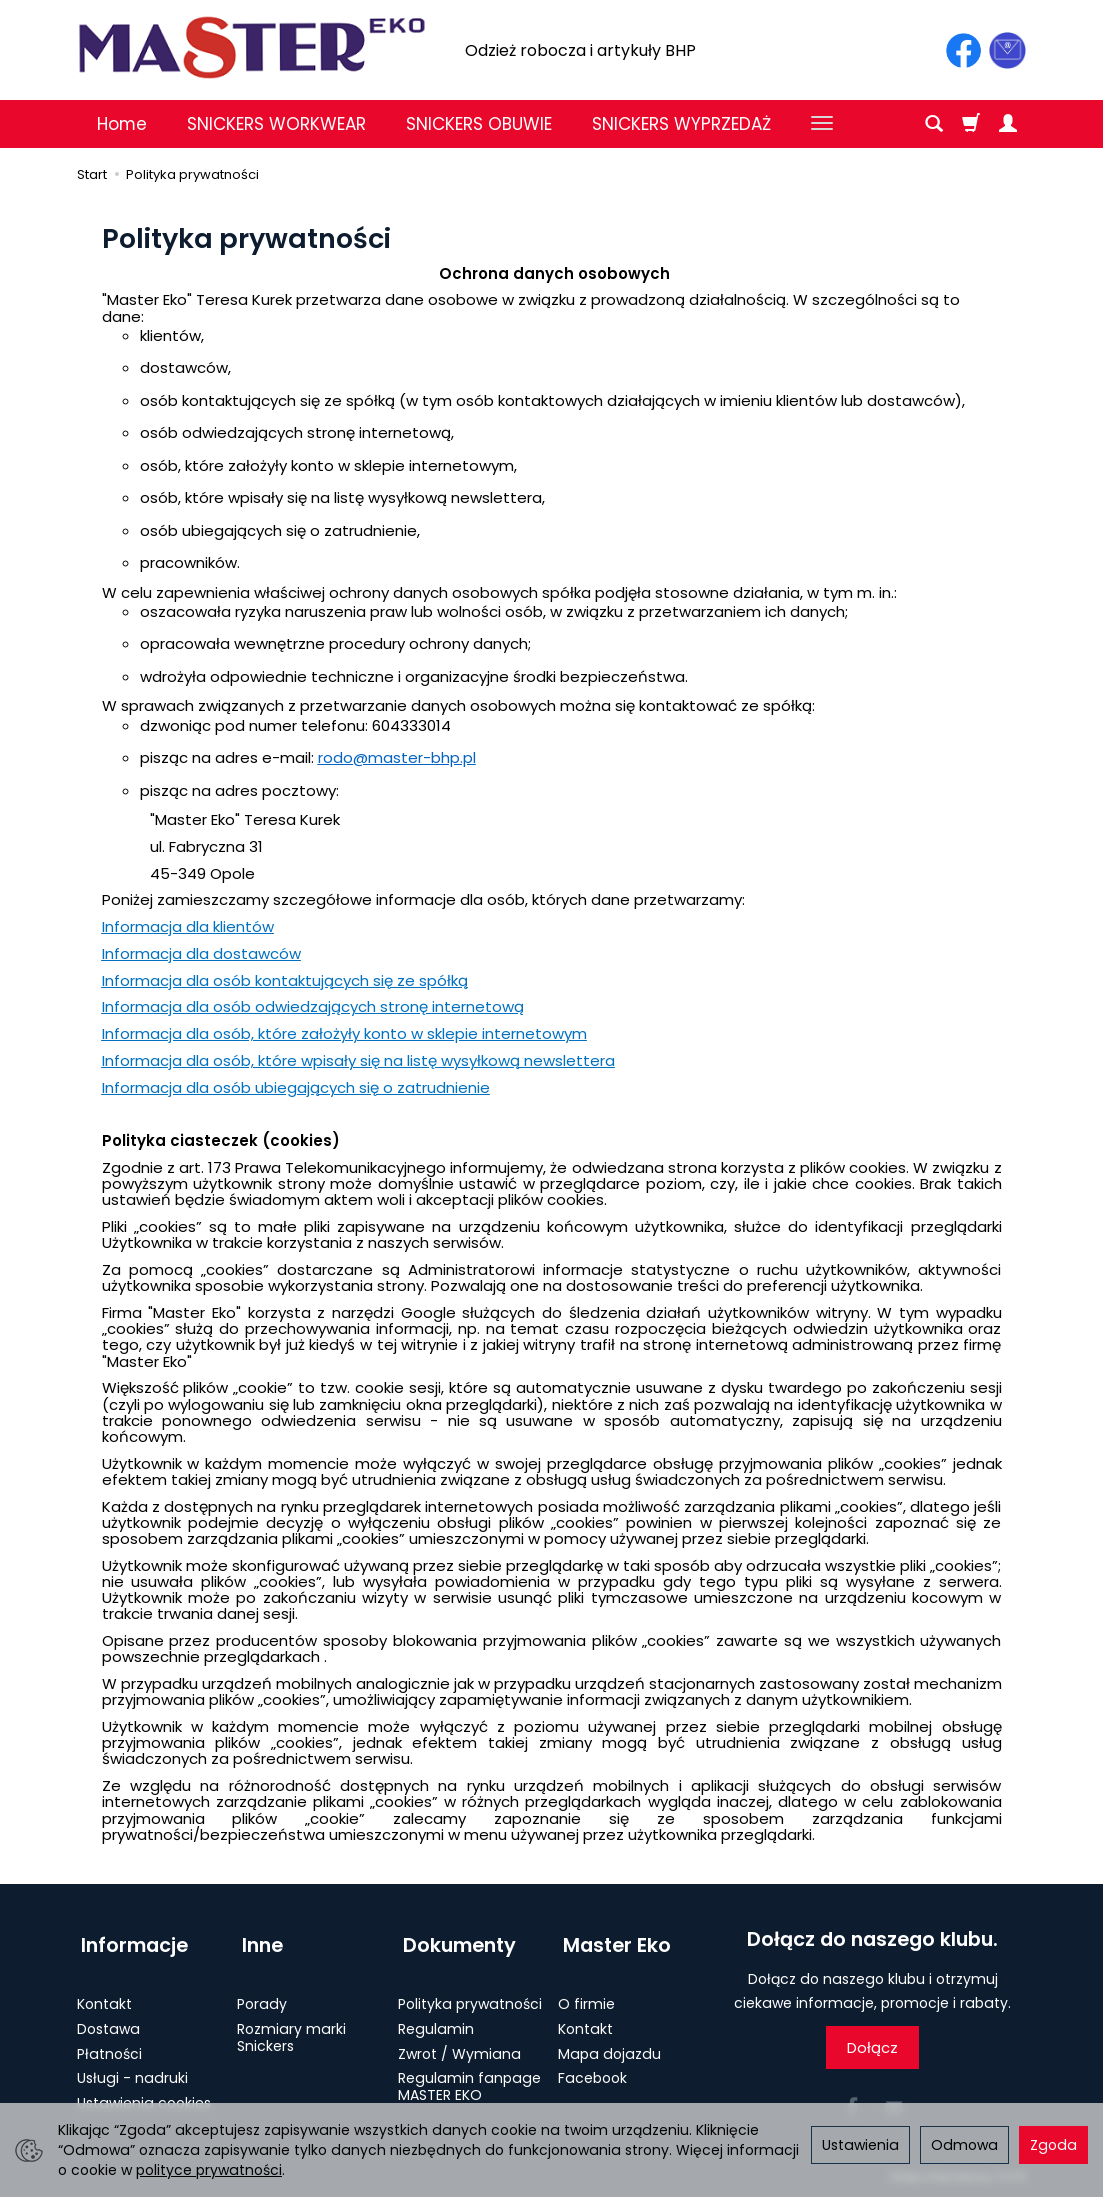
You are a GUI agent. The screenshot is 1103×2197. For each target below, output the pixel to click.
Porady (262, 1992)
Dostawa (108, 2017)
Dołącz (872, 2047)
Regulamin (436, 2017)
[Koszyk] (971, 124)
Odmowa (964, 2145)
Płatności (109, 2042)
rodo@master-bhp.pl (397, 757)
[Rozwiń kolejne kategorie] (822, 124)
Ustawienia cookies (144, 2091)
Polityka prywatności (470, 1992)
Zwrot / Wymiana (459, 2042)
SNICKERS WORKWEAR (276, 124)
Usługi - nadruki (132, 2066)
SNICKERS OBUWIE (479, 124)
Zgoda (1053, 2145)
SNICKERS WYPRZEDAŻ (681, 124)
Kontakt (104, 1992)
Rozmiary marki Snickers (291, 2025)
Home (122, 124)
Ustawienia (860, 2145)
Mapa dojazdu (609, 2042)
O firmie (586, 1992)
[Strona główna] (252, 47)
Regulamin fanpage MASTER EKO (469, 2074)
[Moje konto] (1008, 124)
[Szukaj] (934, 124)
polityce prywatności (209, 2170)
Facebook (592, 2066)
